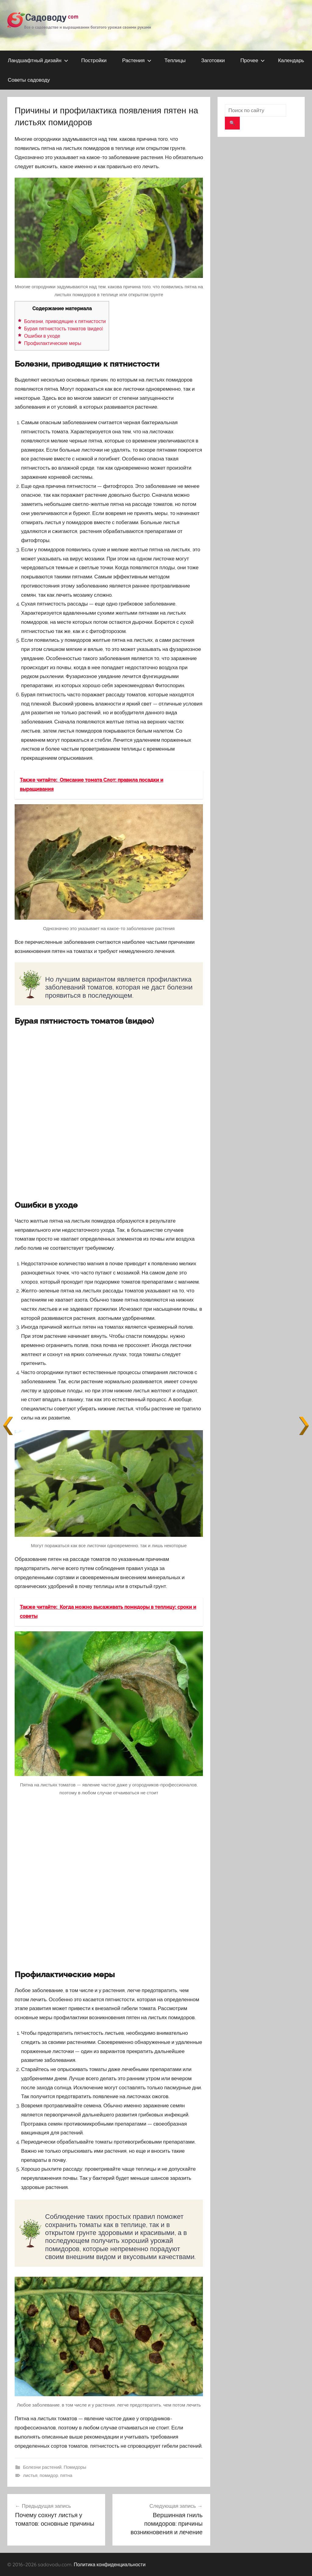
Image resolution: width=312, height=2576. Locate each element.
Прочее (252, 60)
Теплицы (175, 60)
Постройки (94, 60)
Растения (136, 60)
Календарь (291, 60)
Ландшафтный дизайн (38, 60)
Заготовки (213, 60)
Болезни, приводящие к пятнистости (65, 321)
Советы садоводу (29, 79)
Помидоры (75, 2467)
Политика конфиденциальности (110, 2564)
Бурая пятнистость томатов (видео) (63, 329)
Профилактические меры (52, 343)
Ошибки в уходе (42, 336)
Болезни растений (42, 2467)
